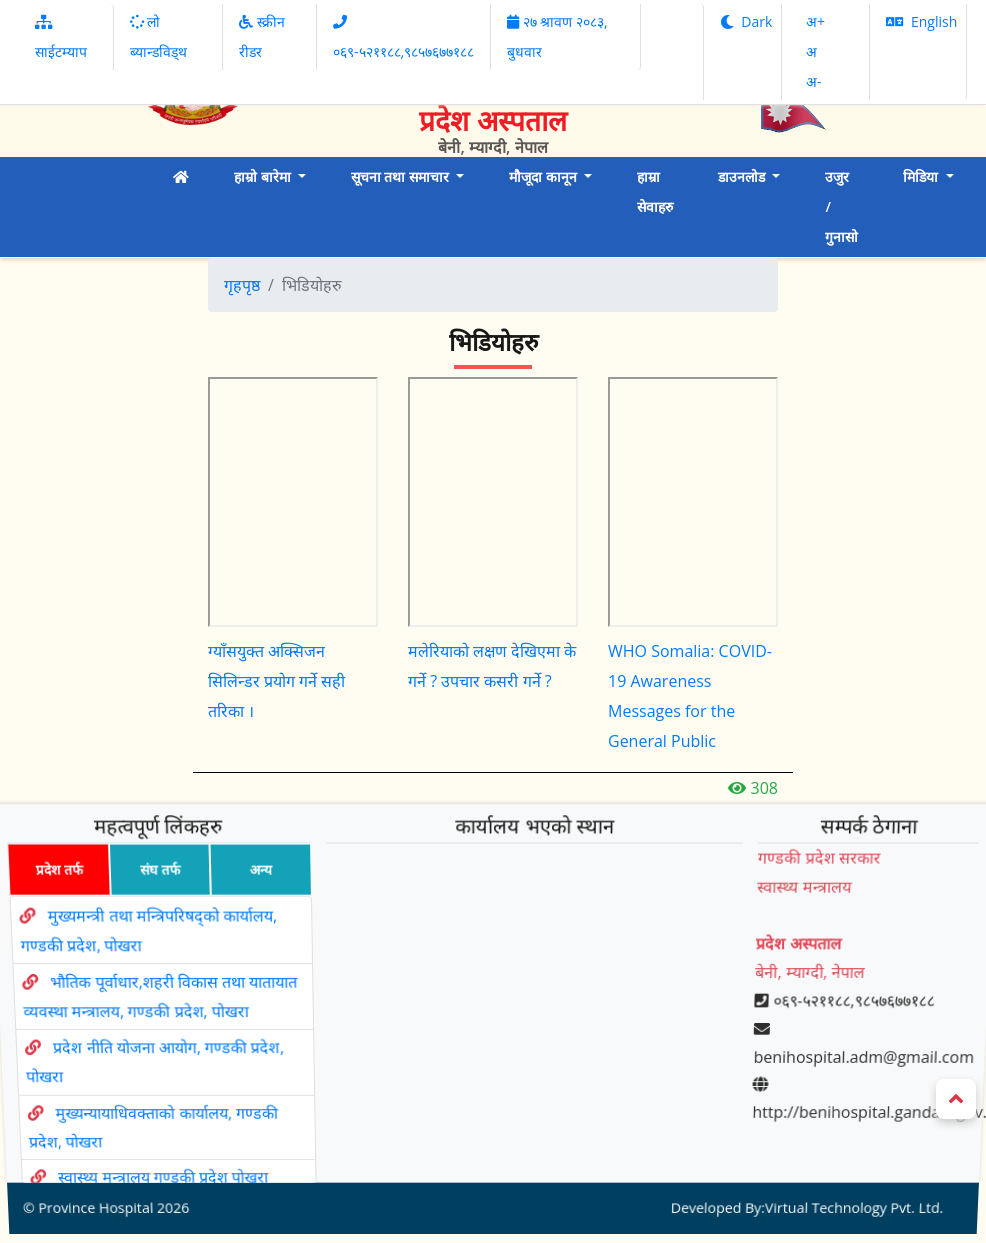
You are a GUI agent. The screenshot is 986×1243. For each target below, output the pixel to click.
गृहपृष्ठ (242, 285)
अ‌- (814, 81)
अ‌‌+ (815, 21)
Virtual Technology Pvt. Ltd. (843, 1166)
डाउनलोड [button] (743, 176)
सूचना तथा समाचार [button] (402, 176)
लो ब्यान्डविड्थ (158, 36)
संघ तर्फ (151, 897)
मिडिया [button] (922, 176)
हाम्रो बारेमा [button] (264, 176)
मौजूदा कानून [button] (544, 176)
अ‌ (811, 51)
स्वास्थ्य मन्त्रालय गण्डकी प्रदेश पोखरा (171, 1143)
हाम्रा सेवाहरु (655, 191)
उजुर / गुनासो (841, 206)
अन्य (254, 897)
